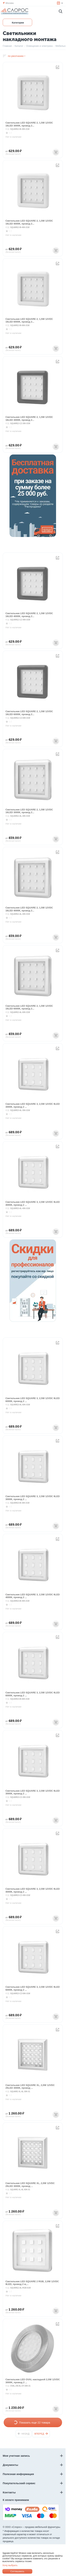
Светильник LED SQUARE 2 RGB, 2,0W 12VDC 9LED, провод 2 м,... (32, 2283)
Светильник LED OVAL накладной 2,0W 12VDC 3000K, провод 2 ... (32, 2381)
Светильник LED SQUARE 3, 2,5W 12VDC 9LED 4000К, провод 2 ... (32, 1203)
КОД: (7, 129)
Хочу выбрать (10, 2565)
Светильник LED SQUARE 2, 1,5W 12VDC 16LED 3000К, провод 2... (29, 124)
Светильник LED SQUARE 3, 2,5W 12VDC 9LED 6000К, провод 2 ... (32, 1400)
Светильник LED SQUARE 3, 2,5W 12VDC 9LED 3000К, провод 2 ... (32, 1105)
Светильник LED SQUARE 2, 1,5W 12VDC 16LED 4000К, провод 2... (29, 222)
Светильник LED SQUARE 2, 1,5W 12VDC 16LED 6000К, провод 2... (29, 320)
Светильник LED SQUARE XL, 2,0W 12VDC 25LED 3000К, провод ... (30, 2086)
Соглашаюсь (17, 2571)
